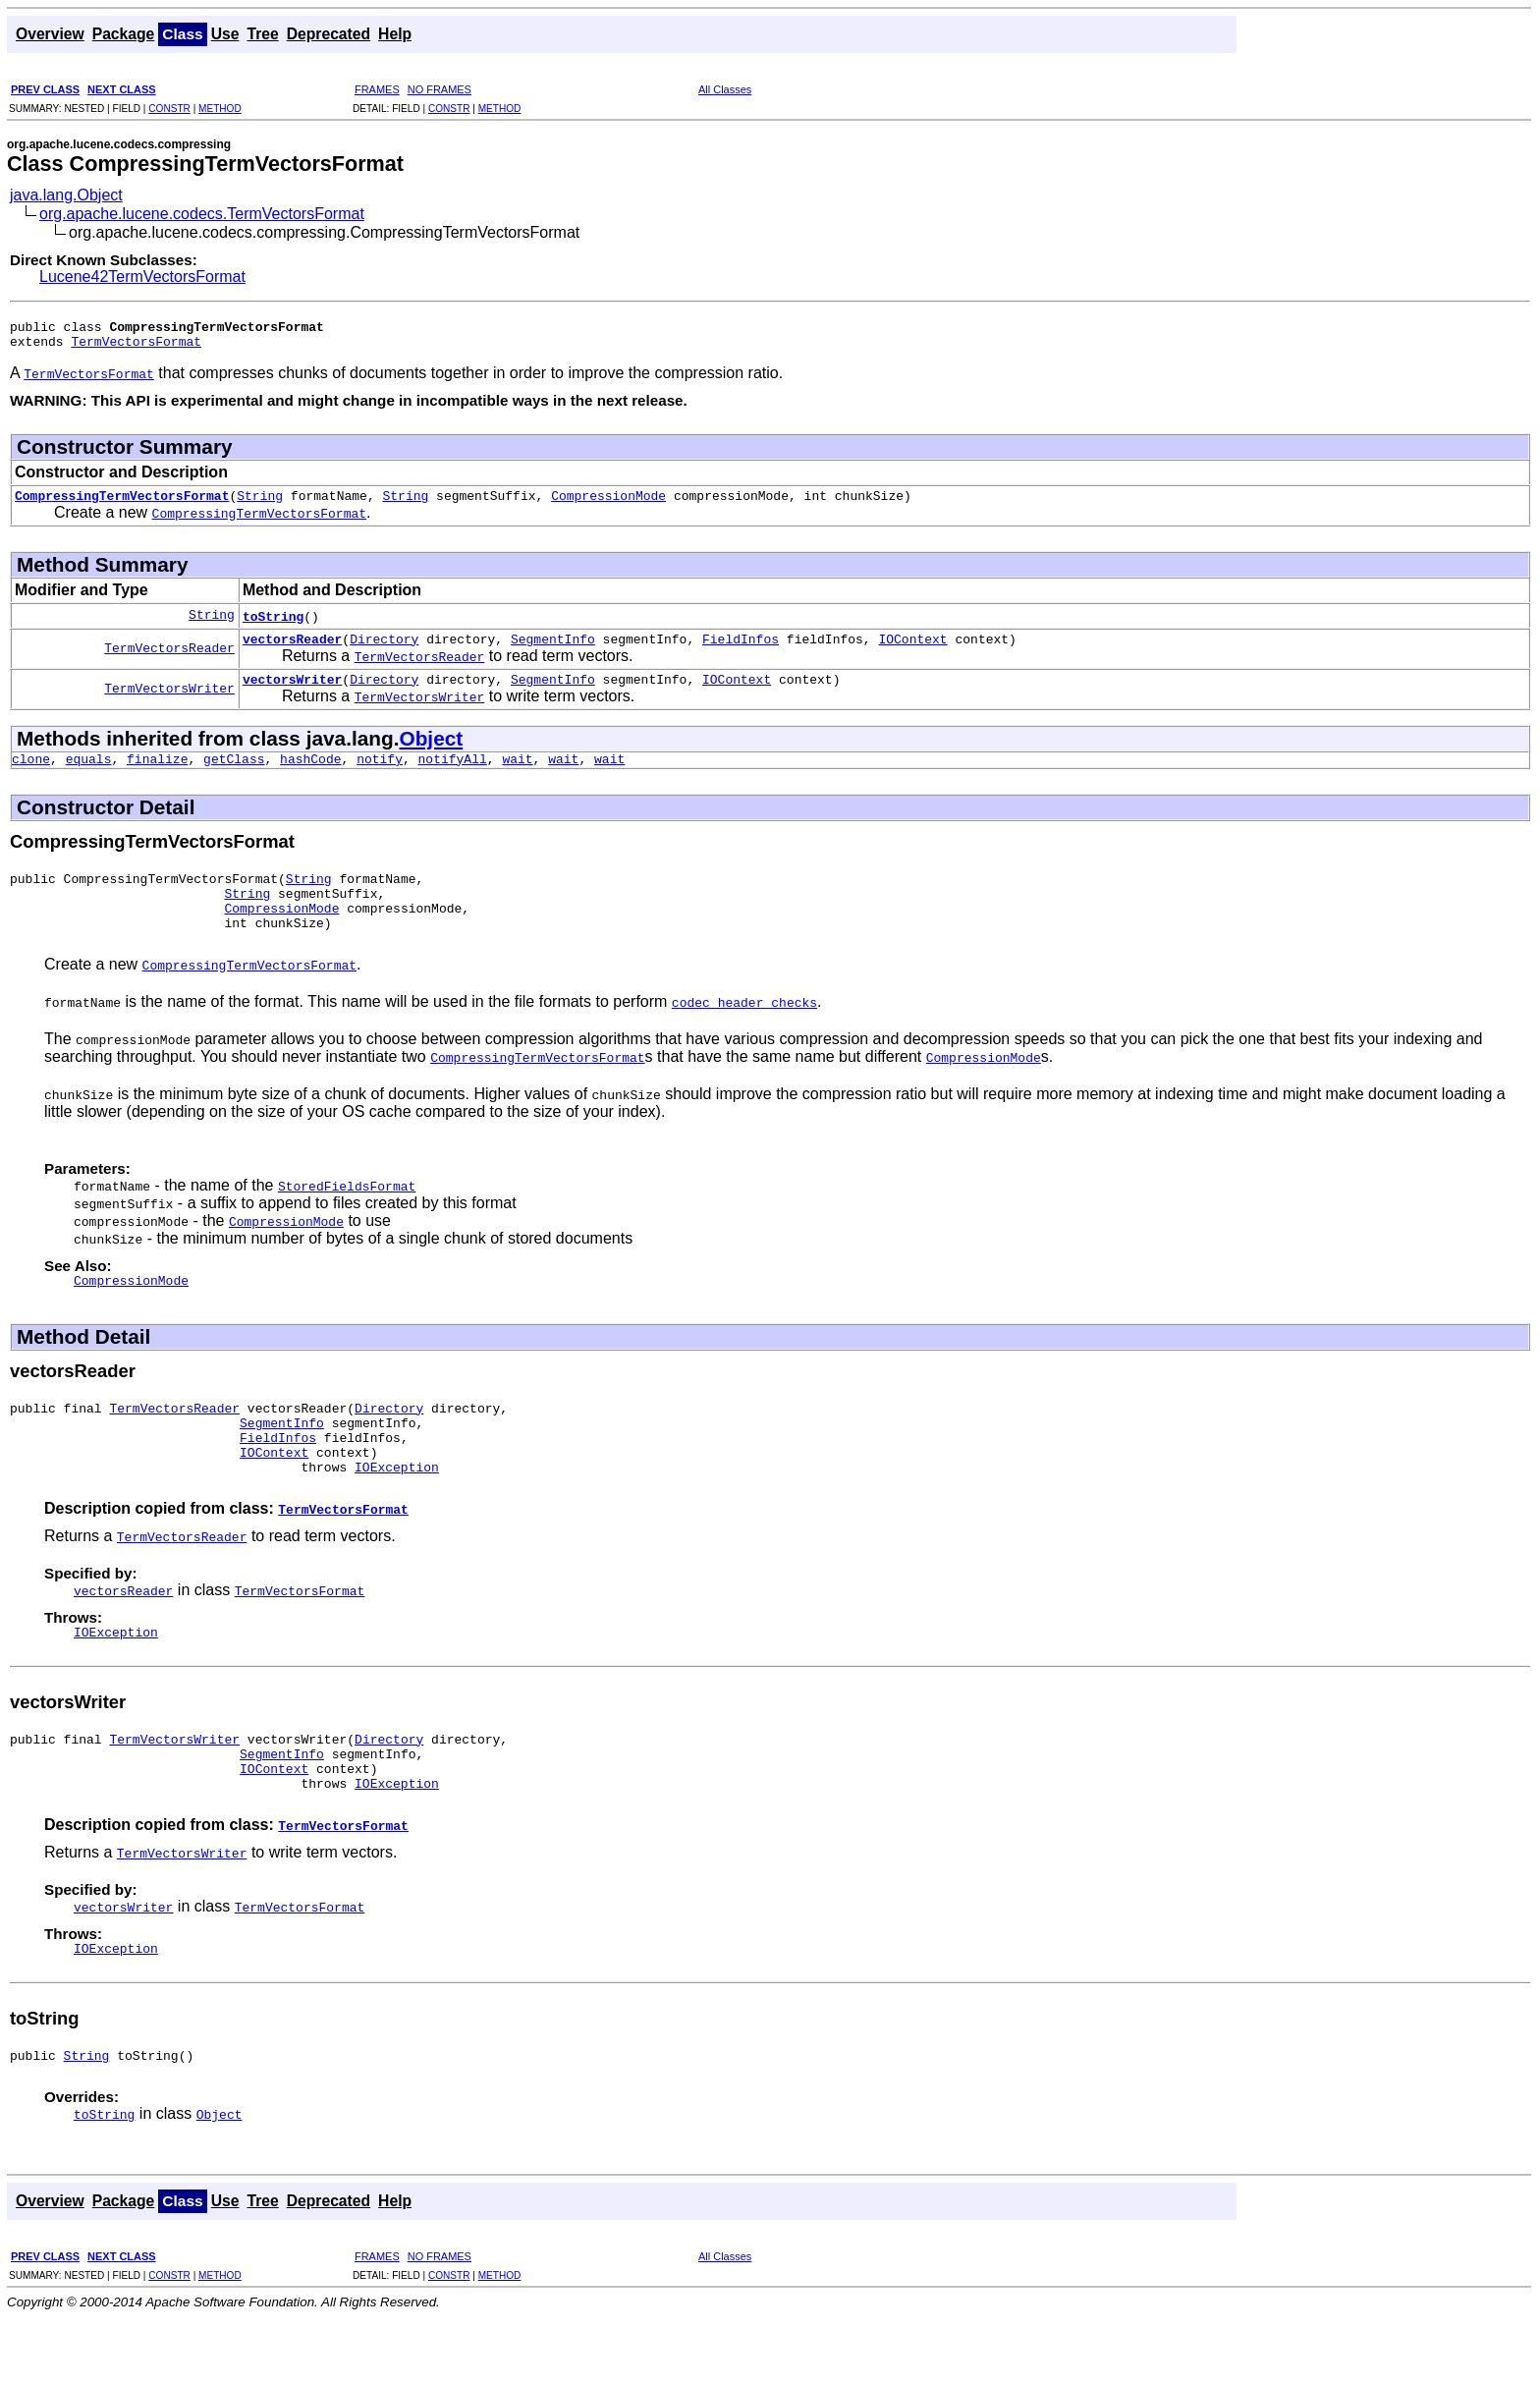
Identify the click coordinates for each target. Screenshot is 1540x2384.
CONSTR (169, 108)
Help (395, 34)
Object (431, 753)
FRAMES (377, 89)
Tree (262, 34)
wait (517, 776)
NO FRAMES (439, 89)
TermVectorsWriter (169, 702)
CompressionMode (608, 504)
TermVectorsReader (169, 659)
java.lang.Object (66, 195)
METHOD (220, 108)
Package (123, 34)
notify (380, 776)
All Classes (724, 89)
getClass (233, 776)
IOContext (912, 650)
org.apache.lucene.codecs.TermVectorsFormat (201, 213)
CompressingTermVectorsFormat (122, 504)
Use (225, 34)
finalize (157, 776)
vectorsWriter (292, 693)
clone (31, 776)
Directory (384, 650)
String (260, 504)
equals (89, 776)
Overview (50, 34)
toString (273, 625)
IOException (397, 1514)
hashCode (310, 776)
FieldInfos (740, 650)
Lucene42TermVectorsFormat (142, 276)
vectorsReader (292, 650)
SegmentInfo (553, 650)
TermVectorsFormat (136, 347)
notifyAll (452, 776)
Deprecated (328, 34)
